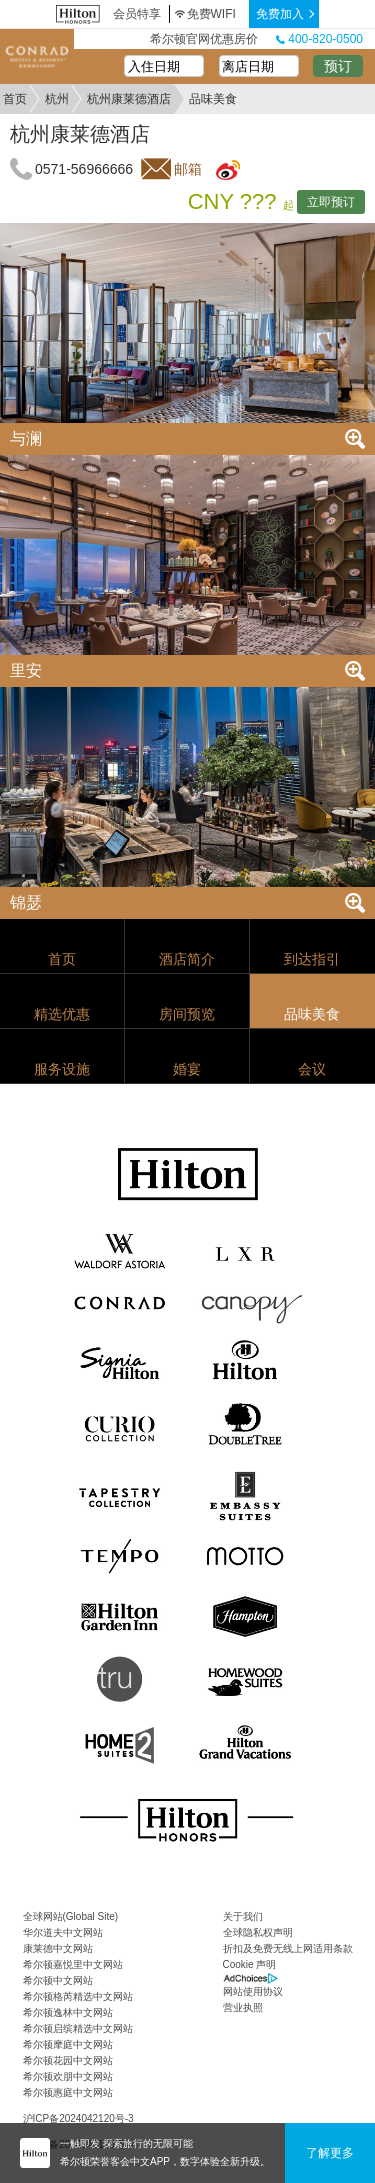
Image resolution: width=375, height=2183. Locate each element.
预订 (338, 66)
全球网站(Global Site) (71, 1916)
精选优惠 (62, 1014)
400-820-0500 (319, 39)
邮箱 (188, 169)
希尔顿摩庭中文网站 (68, 2044)
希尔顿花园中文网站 (68, 2060)
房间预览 (187, 1014)
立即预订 (331, 202)
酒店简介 (187, 959)
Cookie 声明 (250, 1964)
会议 (312, 1069)
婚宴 (187, 1069)
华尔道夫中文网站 (63, 1932)
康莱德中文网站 (58, 1948)
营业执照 (243, 2007)
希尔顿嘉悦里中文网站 (73, 1964)
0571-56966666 (84, 169)
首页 (15, 99)
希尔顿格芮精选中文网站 (78, 1996)
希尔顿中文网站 (58, 1980)
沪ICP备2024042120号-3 (78, 2118)
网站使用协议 (253, 1991)
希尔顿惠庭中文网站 (68, 2092)
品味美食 (312, 1014)
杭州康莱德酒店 (129, 99)
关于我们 (243, 1916)
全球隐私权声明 (258, 1932)
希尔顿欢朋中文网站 (68, 2076)
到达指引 (312, 959)
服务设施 (62, 1069)
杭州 (57, 99)
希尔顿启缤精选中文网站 (78, 2028)
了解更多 (330, 2153)
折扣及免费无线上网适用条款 (288, 1948)
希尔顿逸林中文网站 (68, 2012)
